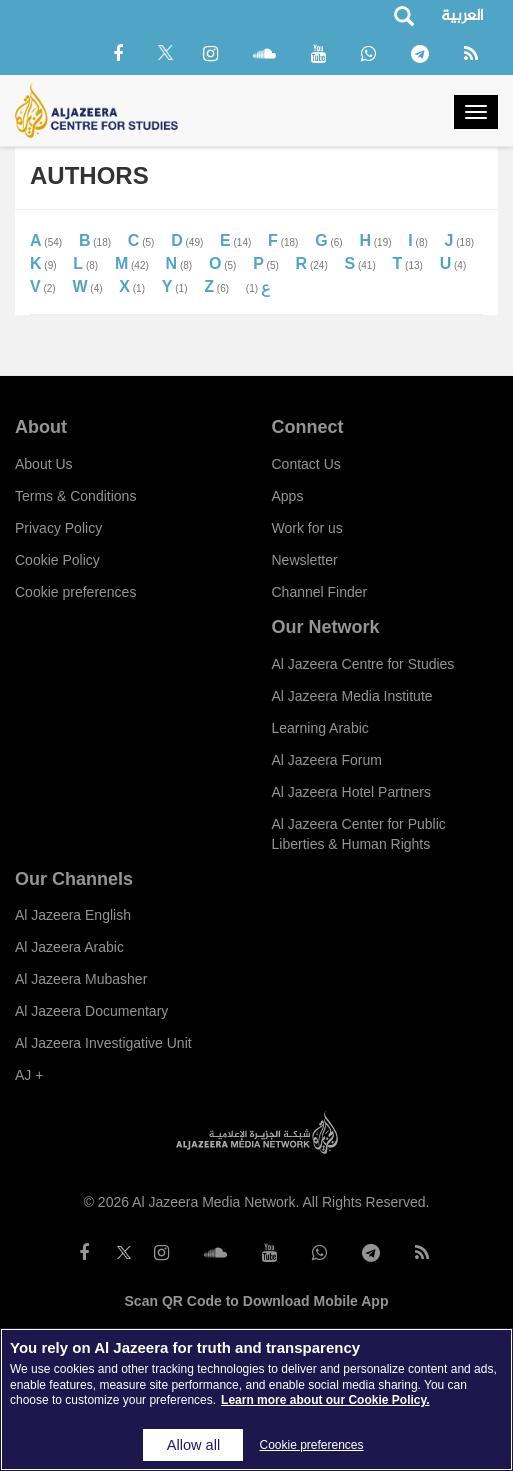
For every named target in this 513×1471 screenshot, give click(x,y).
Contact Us (306, 464)
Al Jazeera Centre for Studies (363, 664)
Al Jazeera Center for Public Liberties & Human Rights (359, 834)
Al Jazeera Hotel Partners (352, 792)
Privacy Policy (58, 528)
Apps (288, 496)
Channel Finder (320, 592)
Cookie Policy (57, 560)
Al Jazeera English (73, 915)
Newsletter (305, 560)
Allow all (193, 1445)
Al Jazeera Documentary (91, 1011)
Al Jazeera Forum (327, 760)
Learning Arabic (320, 728)
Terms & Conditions (75, 496)
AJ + (29, 1075)
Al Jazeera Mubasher (81, 979)
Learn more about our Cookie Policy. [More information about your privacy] (325, 1400)
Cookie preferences (75, 592)
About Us (44, 464)
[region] (256, 1399)
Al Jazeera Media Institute (352, 696)
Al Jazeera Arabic (69, 947)
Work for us (307, 528)
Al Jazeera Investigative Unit (103, 1043)
